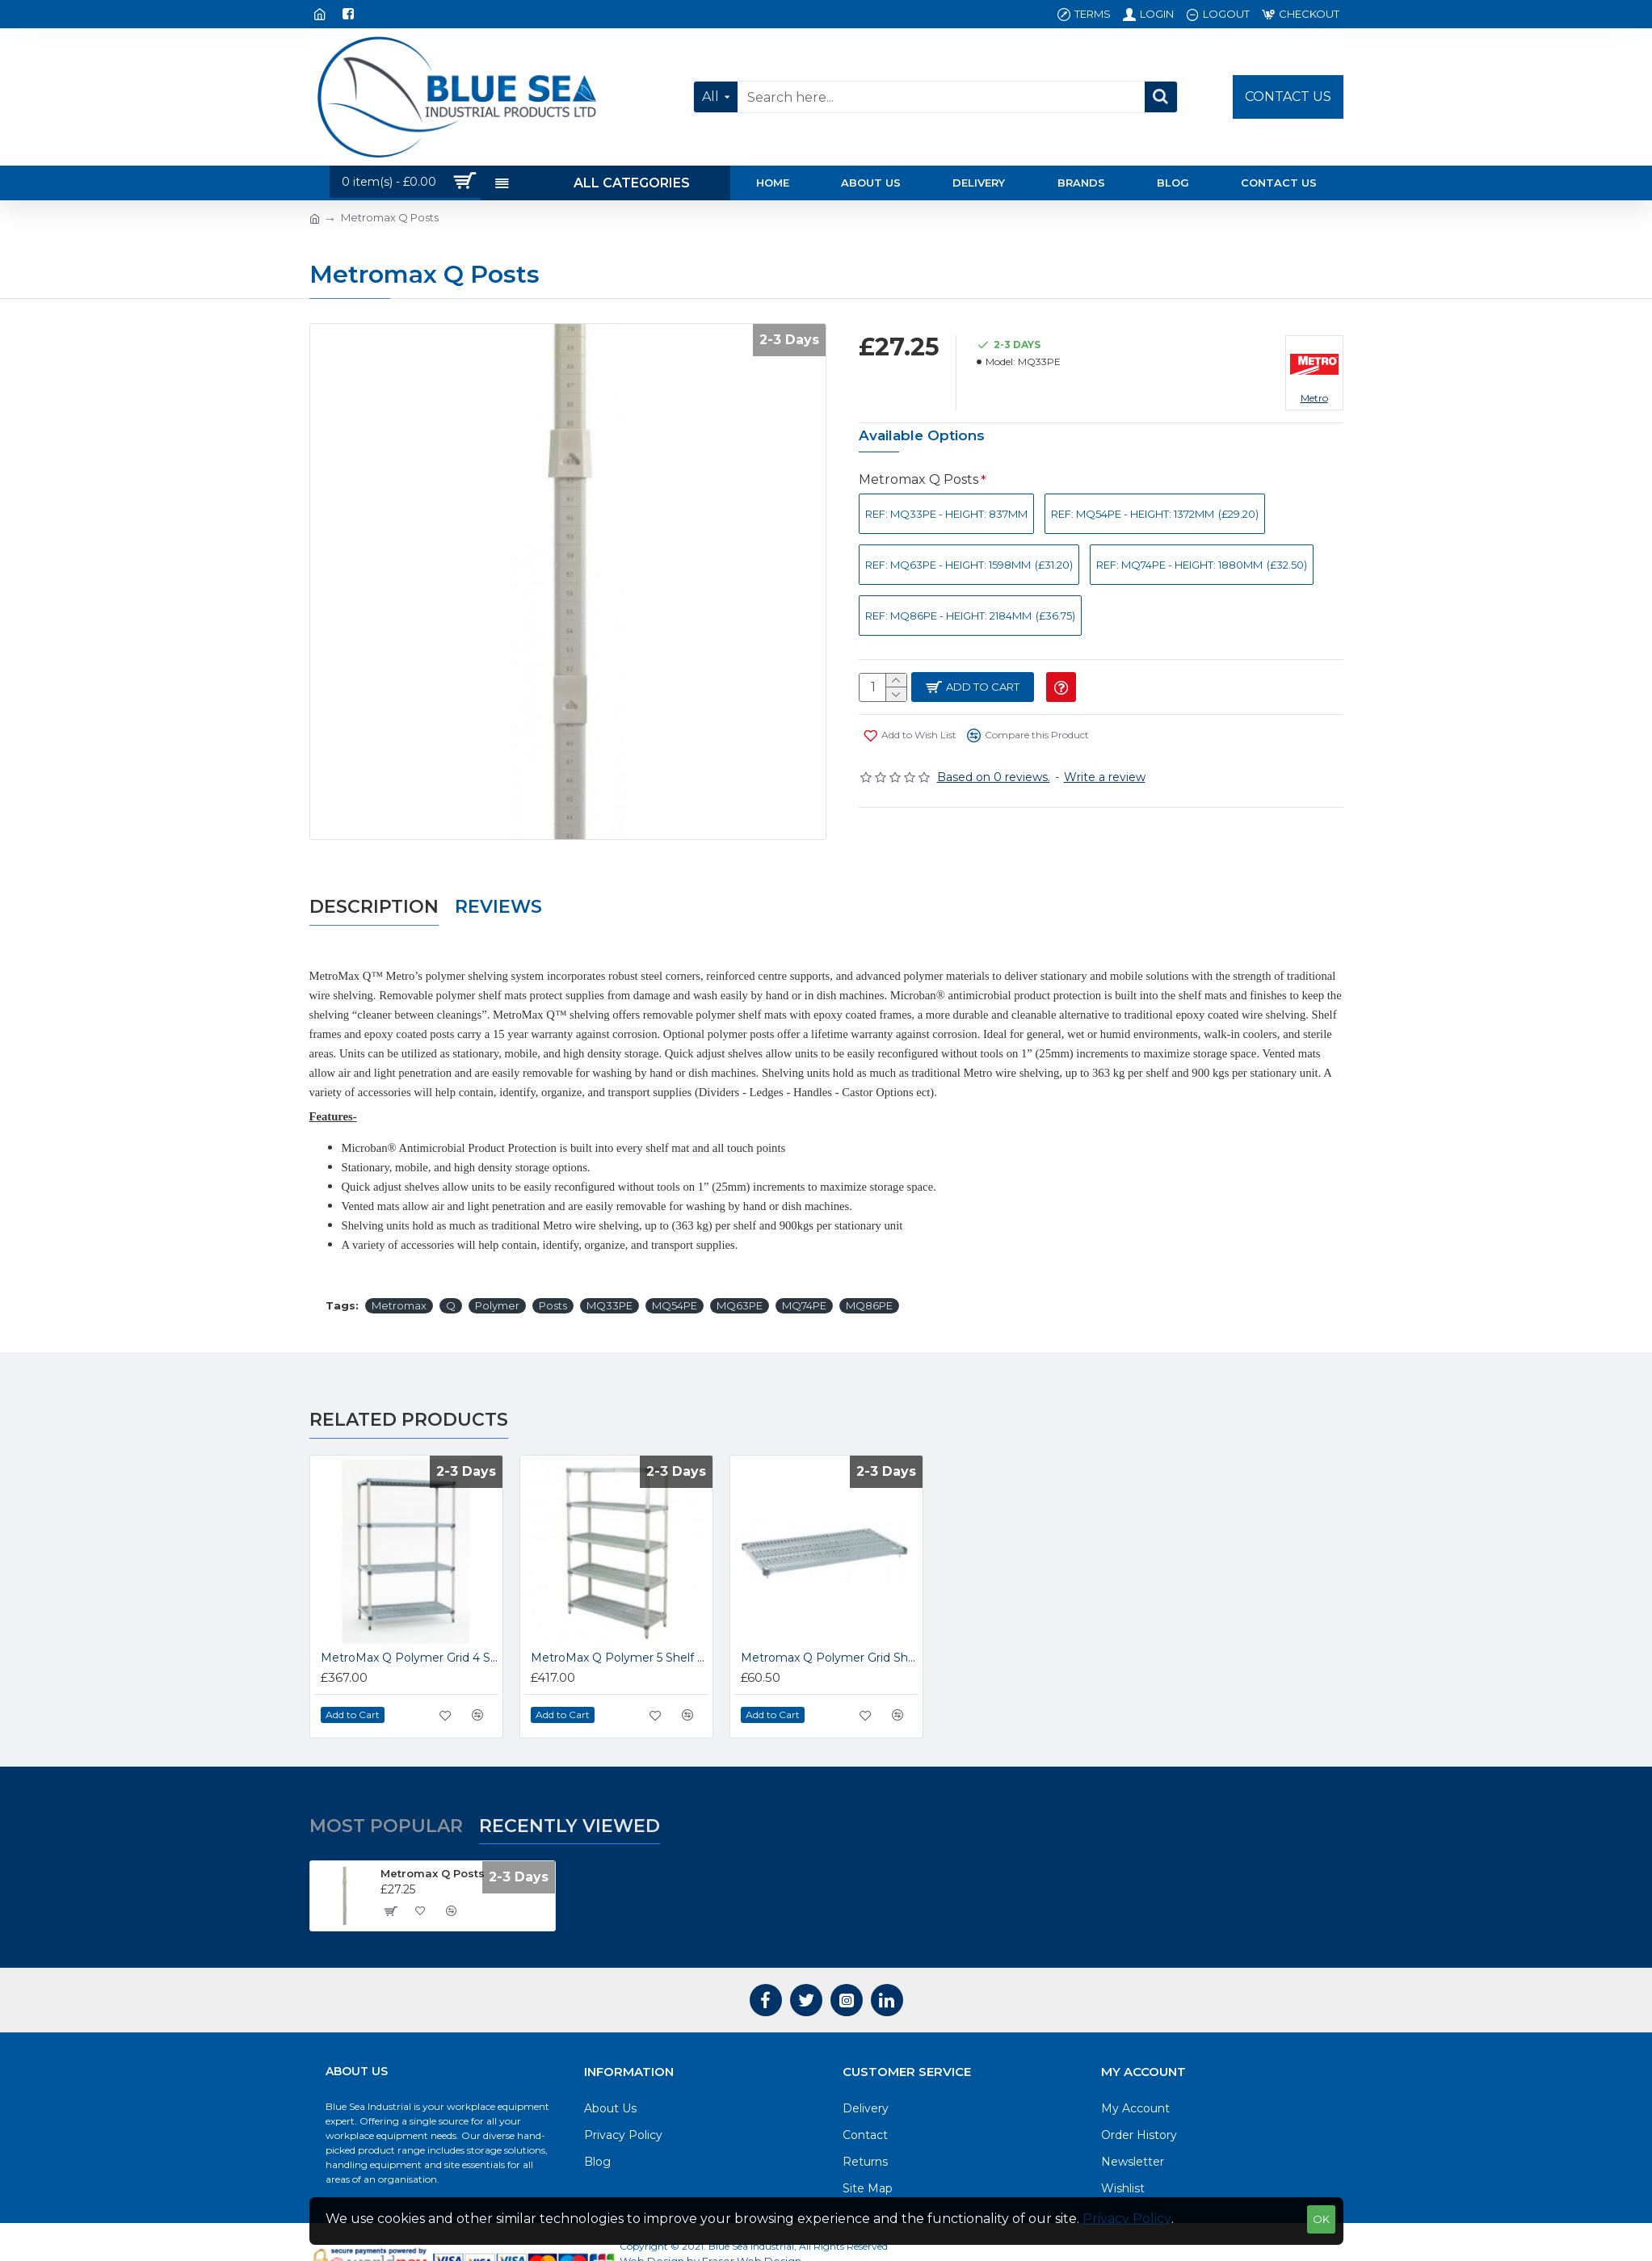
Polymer (497, 1268)
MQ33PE (609, 1268)
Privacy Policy (1126, 2218)
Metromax (399, 1268)
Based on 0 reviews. (993, 778)
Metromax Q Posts (918, 479)
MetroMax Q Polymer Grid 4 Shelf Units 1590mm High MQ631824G (409, 1620)
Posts (553, 1268)
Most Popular (386, 1788)
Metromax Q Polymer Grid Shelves (829, 1620)
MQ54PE (674, 1268)
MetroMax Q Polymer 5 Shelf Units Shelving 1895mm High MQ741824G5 (619, 1620)
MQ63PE (740, 1268)
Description (374, 888)
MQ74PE (804, 1268)
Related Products (408, 1382)
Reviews (498, 888)
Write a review (1104, 778)
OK (1321, 2219)
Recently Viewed (569, 1788)
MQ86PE (869, 1268)
